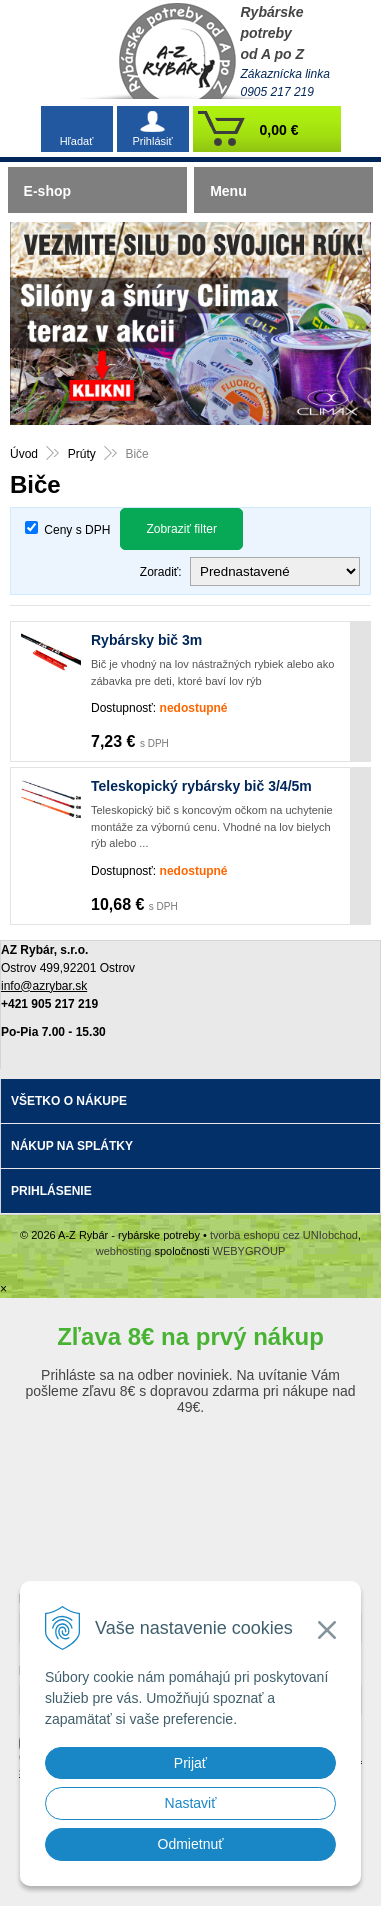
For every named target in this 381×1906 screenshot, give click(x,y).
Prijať (190, 1763)
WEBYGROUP (249, 1251)
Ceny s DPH (77, 530)
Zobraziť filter (181, 529)
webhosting (124, 1251)
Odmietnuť (191, 1844)
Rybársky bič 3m (146, 640)
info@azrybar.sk (44, 986)
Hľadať (77, 141)
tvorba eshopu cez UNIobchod (284, 1235)
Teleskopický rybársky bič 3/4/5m (201, 786)
